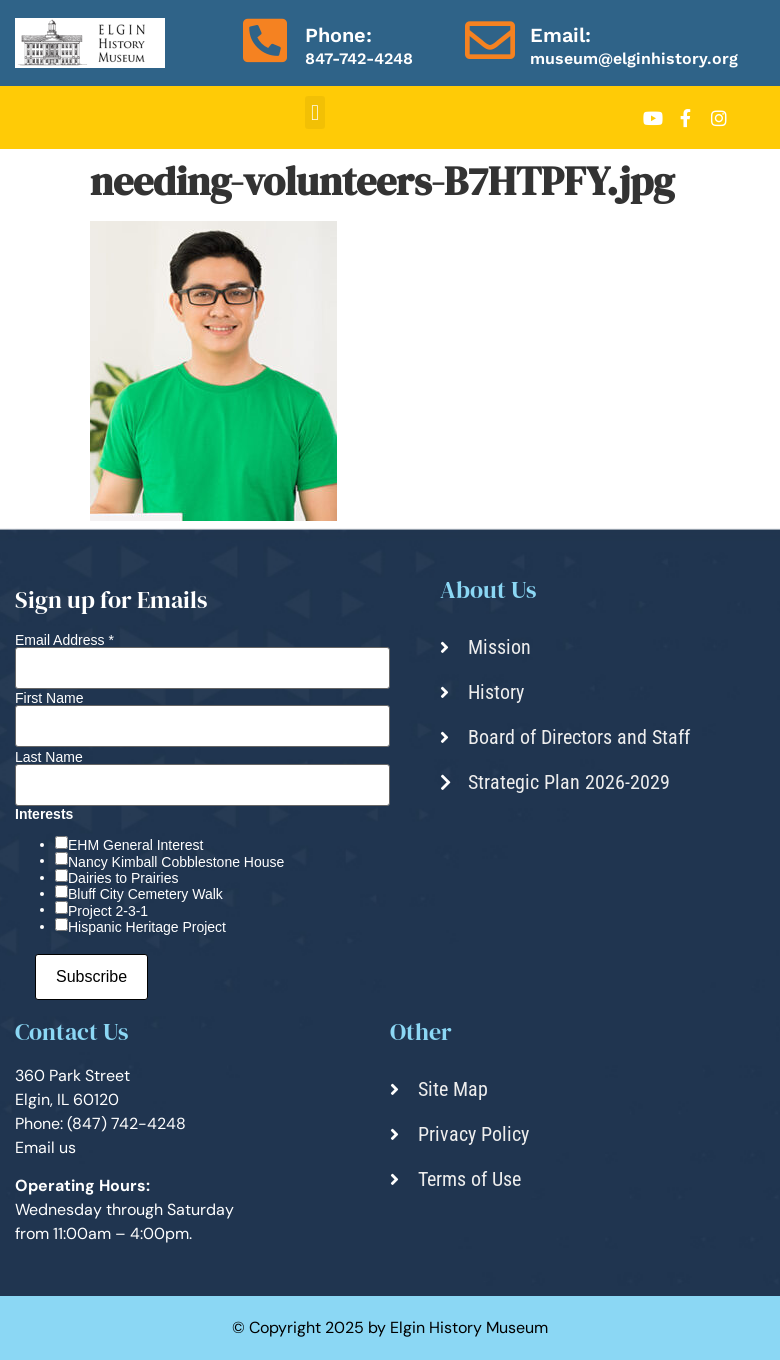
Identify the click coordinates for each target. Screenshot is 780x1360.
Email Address (64, 640)
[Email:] (490, 40)
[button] (314, 112)
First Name (49, 698)
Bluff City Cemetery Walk (145, 894)
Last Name (49, 757)
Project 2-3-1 (108, 911)
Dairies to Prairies (123, 878)
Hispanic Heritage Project (147, 927)
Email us (45, 1147)
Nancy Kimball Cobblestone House (176, 862)
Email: (560, 35)
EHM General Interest (135, 845)
